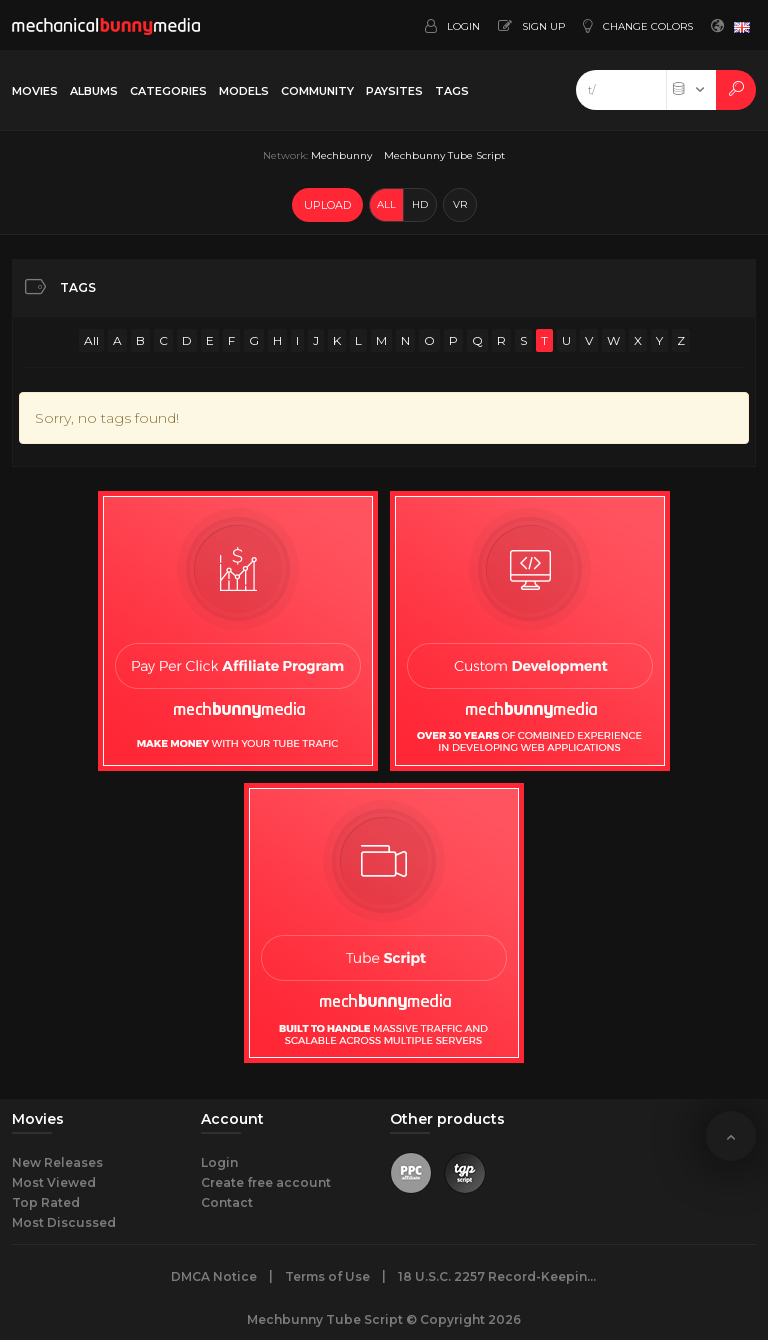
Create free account (266, 1182)
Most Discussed (64, 1222)
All (91, 340)
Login (219, 1162)
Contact (227, 1202)
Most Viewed (54, 1182)
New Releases (57, 1162)
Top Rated (46, 1202)
